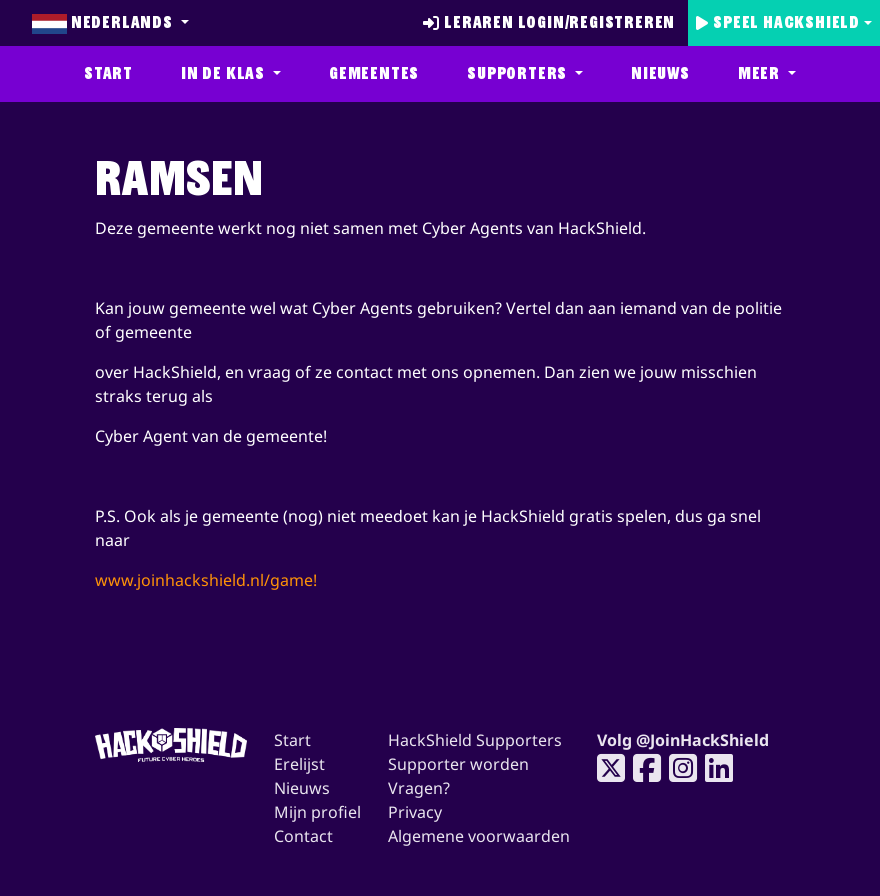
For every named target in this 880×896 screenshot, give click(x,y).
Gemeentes (374, 73)
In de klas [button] (225, 73)
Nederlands (104, 23)
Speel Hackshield (778, 22)
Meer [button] (761, 73)
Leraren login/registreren (549, 22)
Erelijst (299, 764)
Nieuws (660, 73)
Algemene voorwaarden (479, 836)
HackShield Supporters (475, 740)
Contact (303, 836)
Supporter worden (458, 764)
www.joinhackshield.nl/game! (206, 580)
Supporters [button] (519, 73)
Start (108, 73)
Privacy (415, 812)
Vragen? (419, 788)
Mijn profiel (317, 812)
